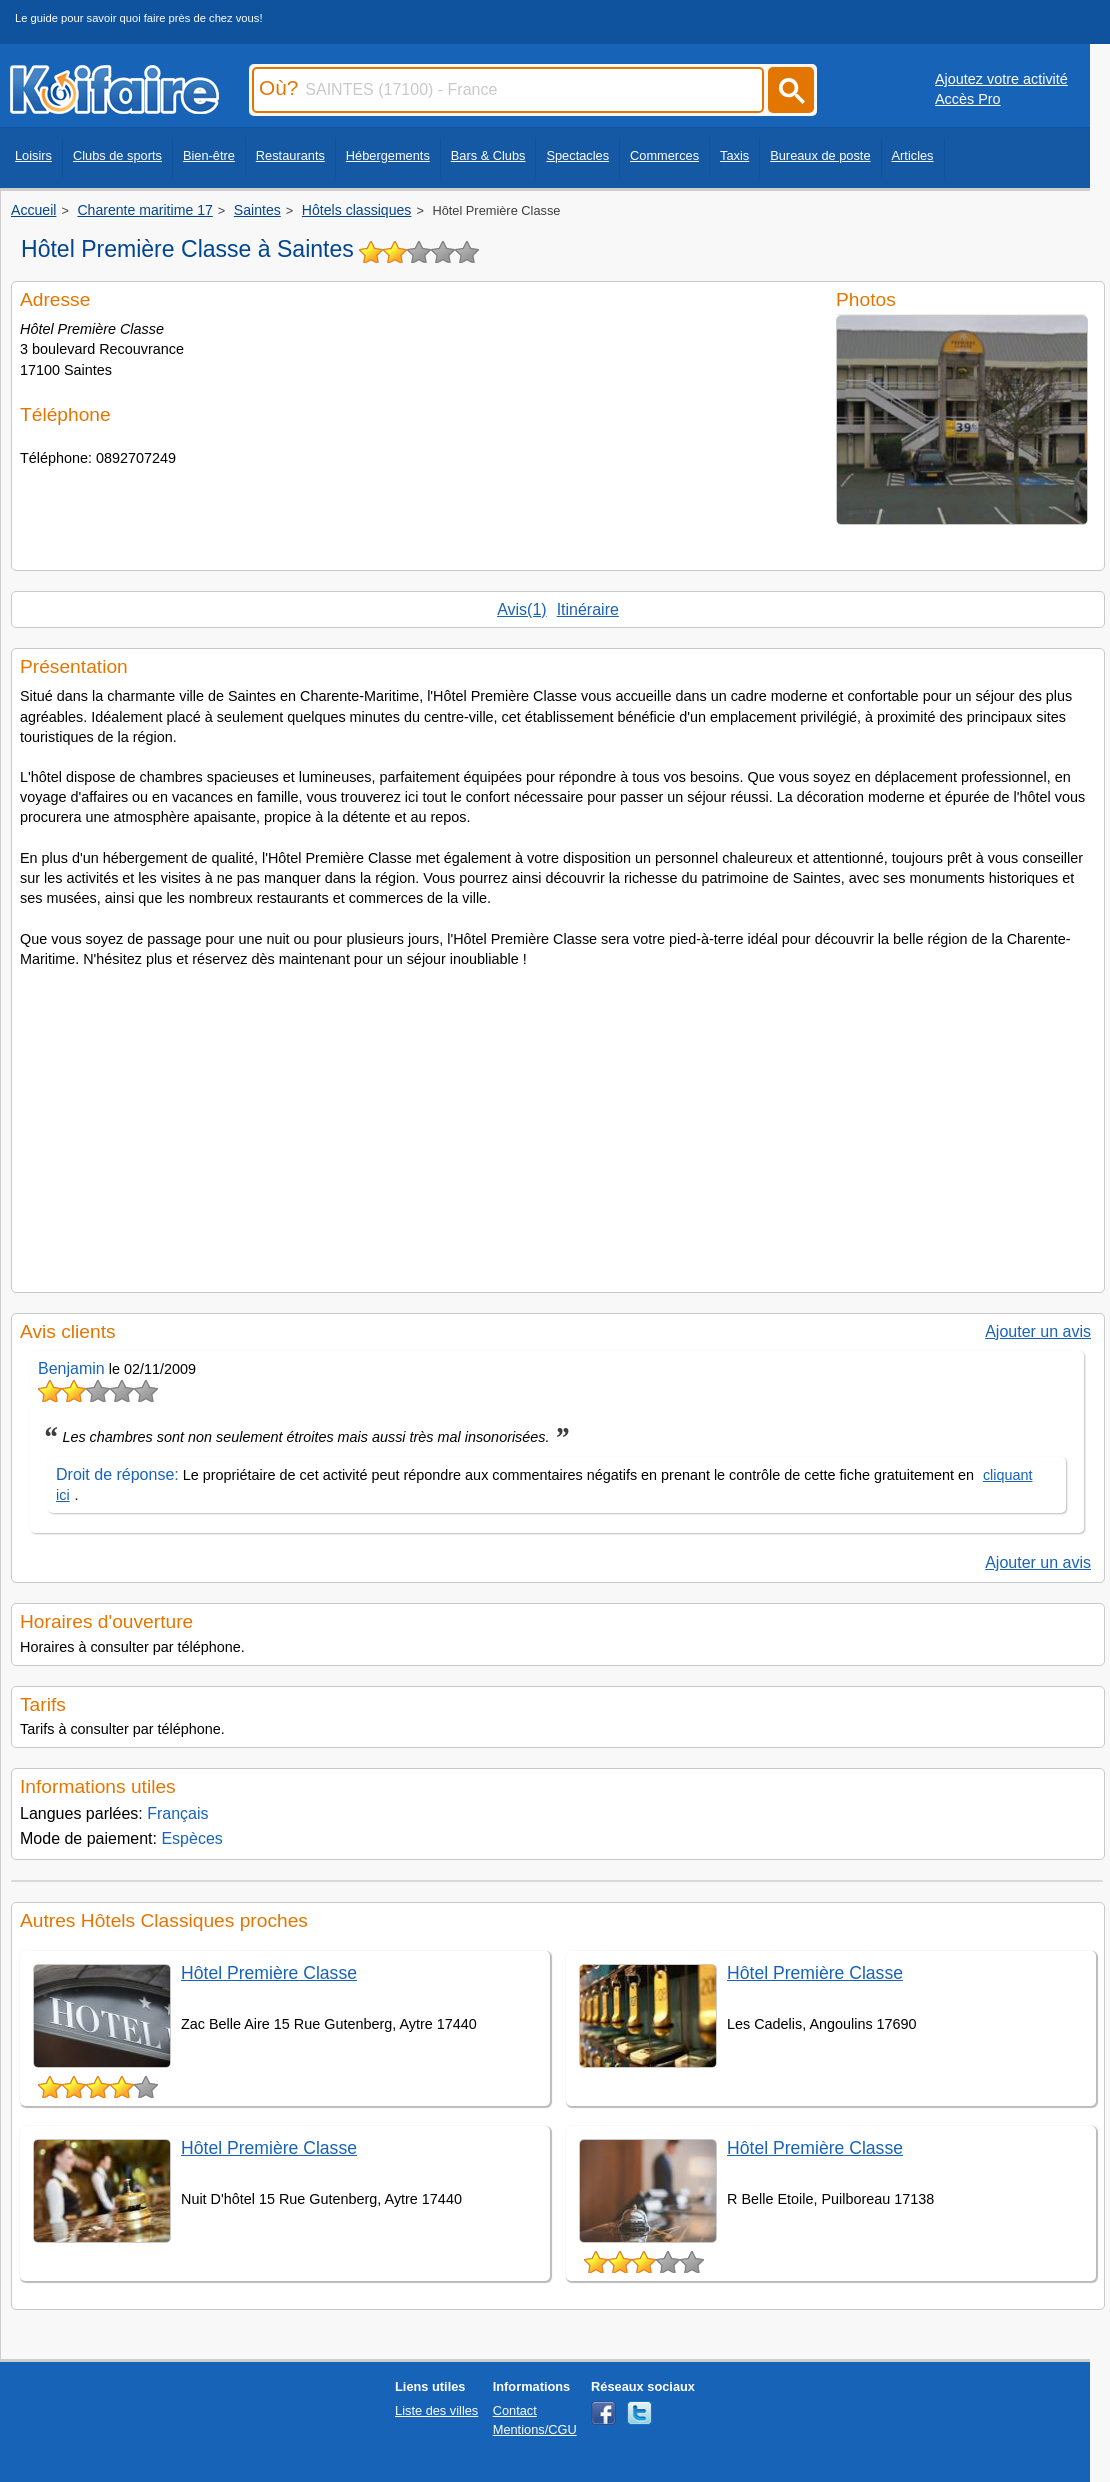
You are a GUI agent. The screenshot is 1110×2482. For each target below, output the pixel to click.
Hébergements (388, 155)
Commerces (664, 155)
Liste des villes (436, 2410)
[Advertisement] (558, 1124)
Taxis (734, 155)
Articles (913, 155)
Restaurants (290, 155)
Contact (515, 2410)
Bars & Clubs (488, 155)
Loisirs (33, 155)
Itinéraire (588, 609)
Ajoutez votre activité (1001, 79)
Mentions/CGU (535, 2429)
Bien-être (209, 155)
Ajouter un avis (1038, 1331)
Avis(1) (522, 609)
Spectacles (577, 155)
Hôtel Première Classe (269, 1973)
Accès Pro (968, 99)
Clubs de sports (117, 155)
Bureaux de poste (820, 155)
